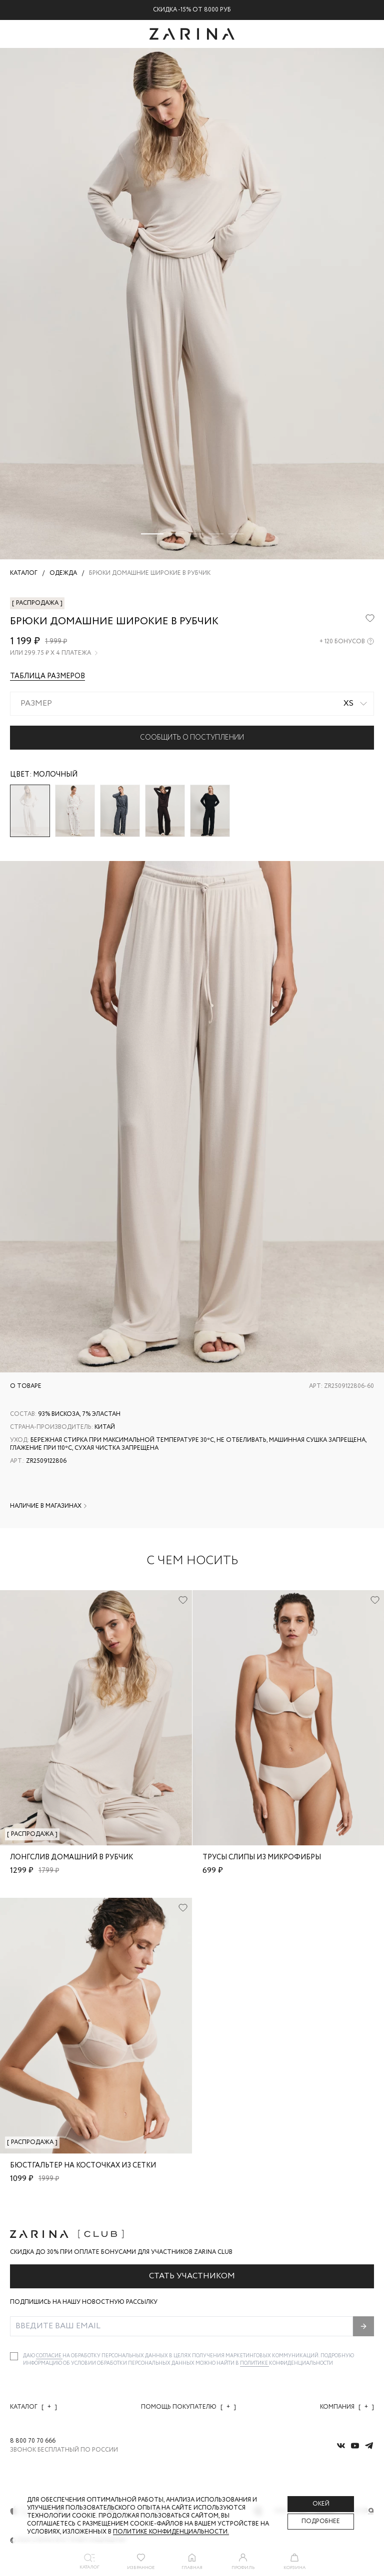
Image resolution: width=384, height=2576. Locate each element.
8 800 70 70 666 (33, 2441)
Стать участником (192, 2276)
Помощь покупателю (188, 2407)
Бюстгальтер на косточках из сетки (83, 2165)
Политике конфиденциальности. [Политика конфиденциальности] (171, 2532)
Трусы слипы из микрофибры (261, 1857)
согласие (49, 2356)
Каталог (33, 2407)
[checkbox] (14, 2356)
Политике (254, 2363)
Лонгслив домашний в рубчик (71, 1857)
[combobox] (192, 704)
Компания (347, 2407)
